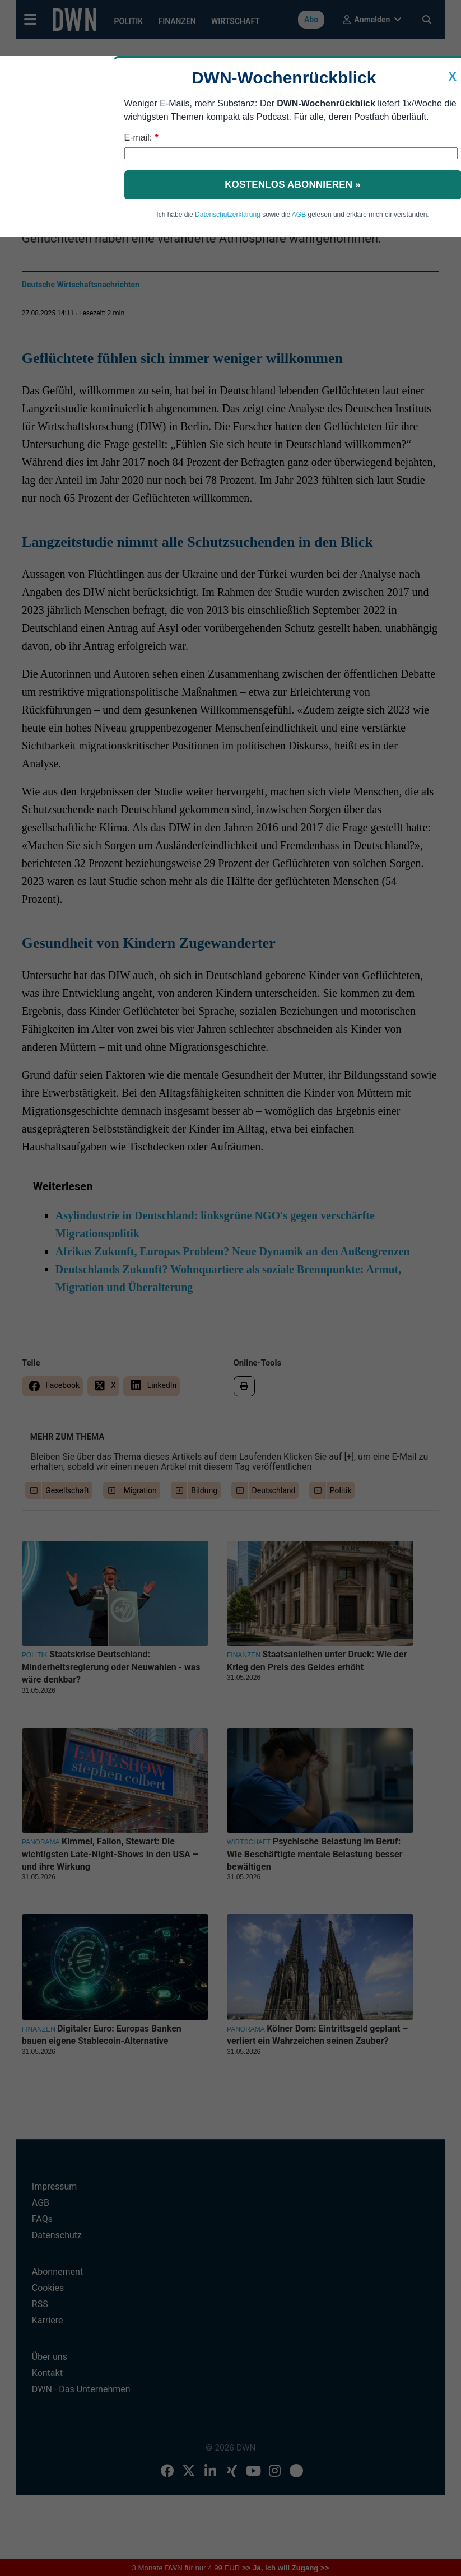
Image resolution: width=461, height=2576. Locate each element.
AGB (299, 214)
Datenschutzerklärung (227, 214)
